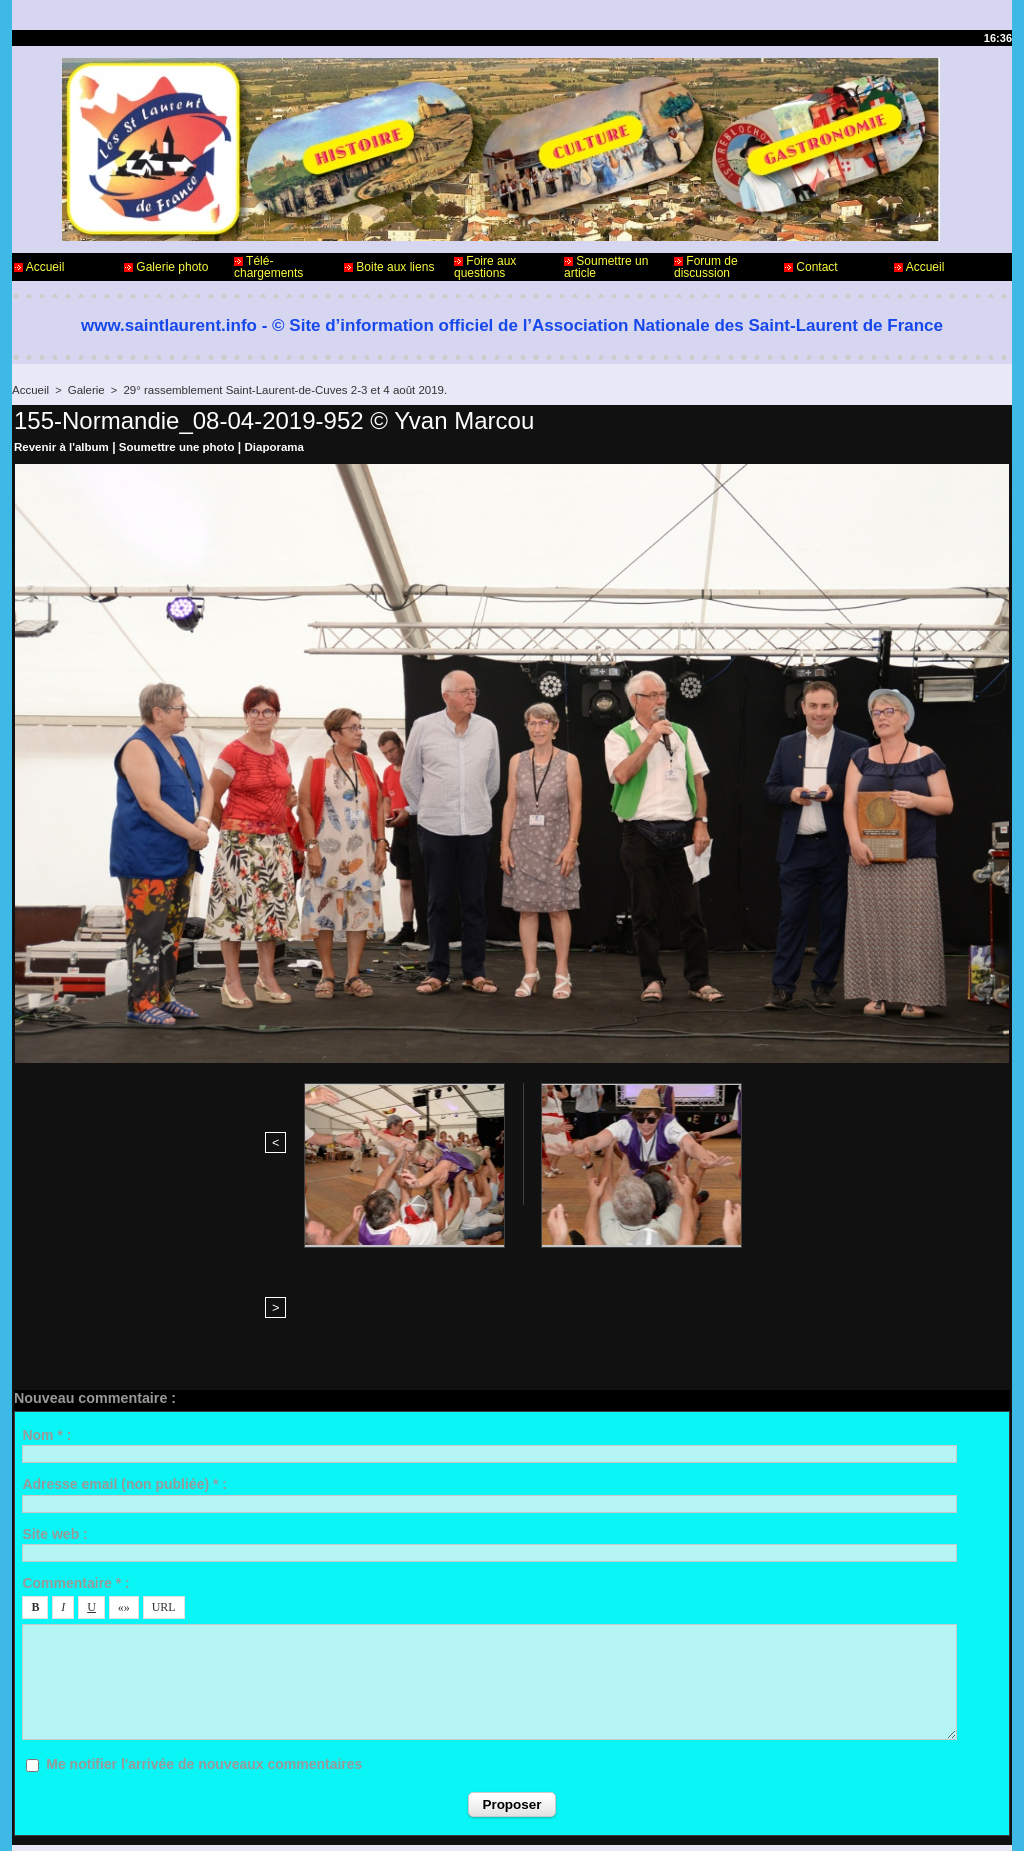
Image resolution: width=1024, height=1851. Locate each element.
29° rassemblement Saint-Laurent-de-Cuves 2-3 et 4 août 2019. (275, 390)
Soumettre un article (606, 267)
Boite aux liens (389, 267)
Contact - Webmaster (70, 1769)
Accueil (39, 267)
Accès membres (473, 1819)
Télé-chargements (268, 267)
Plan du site (562, 1819)
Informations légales (567, 1769)
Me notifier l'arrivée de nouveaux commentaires (204, 1602)
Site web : (54, 1371)
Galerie (83, 390)
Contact (811, 267)
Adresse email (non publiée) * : (124, 1322)
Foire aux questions (485, 267)
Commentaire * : (75, 1421)
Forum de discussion (706, 267)
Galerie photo (166, 267)
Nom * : (46, 1273)
